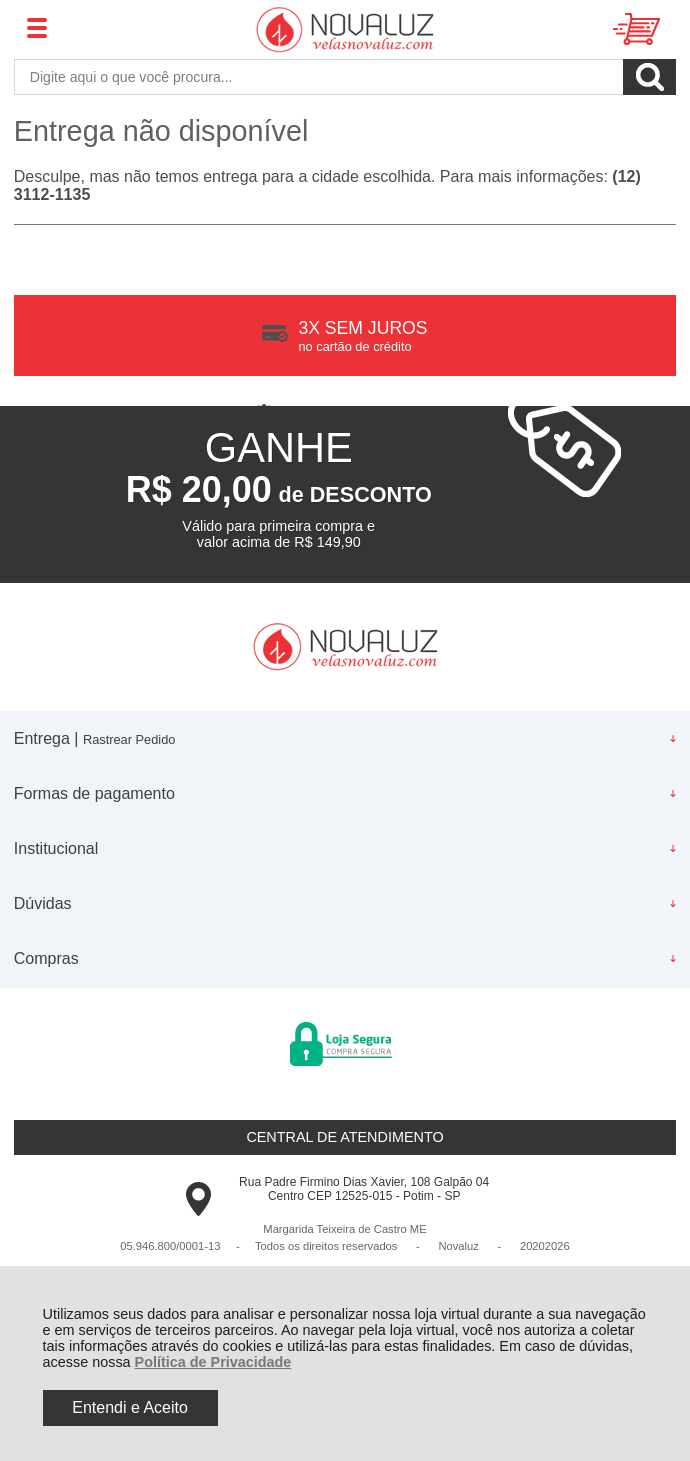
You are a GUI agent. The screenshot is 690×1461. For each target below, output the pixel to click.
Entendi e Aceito (130, 1407)
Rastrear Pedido (129, 739)
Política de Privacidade (213, 1362)
